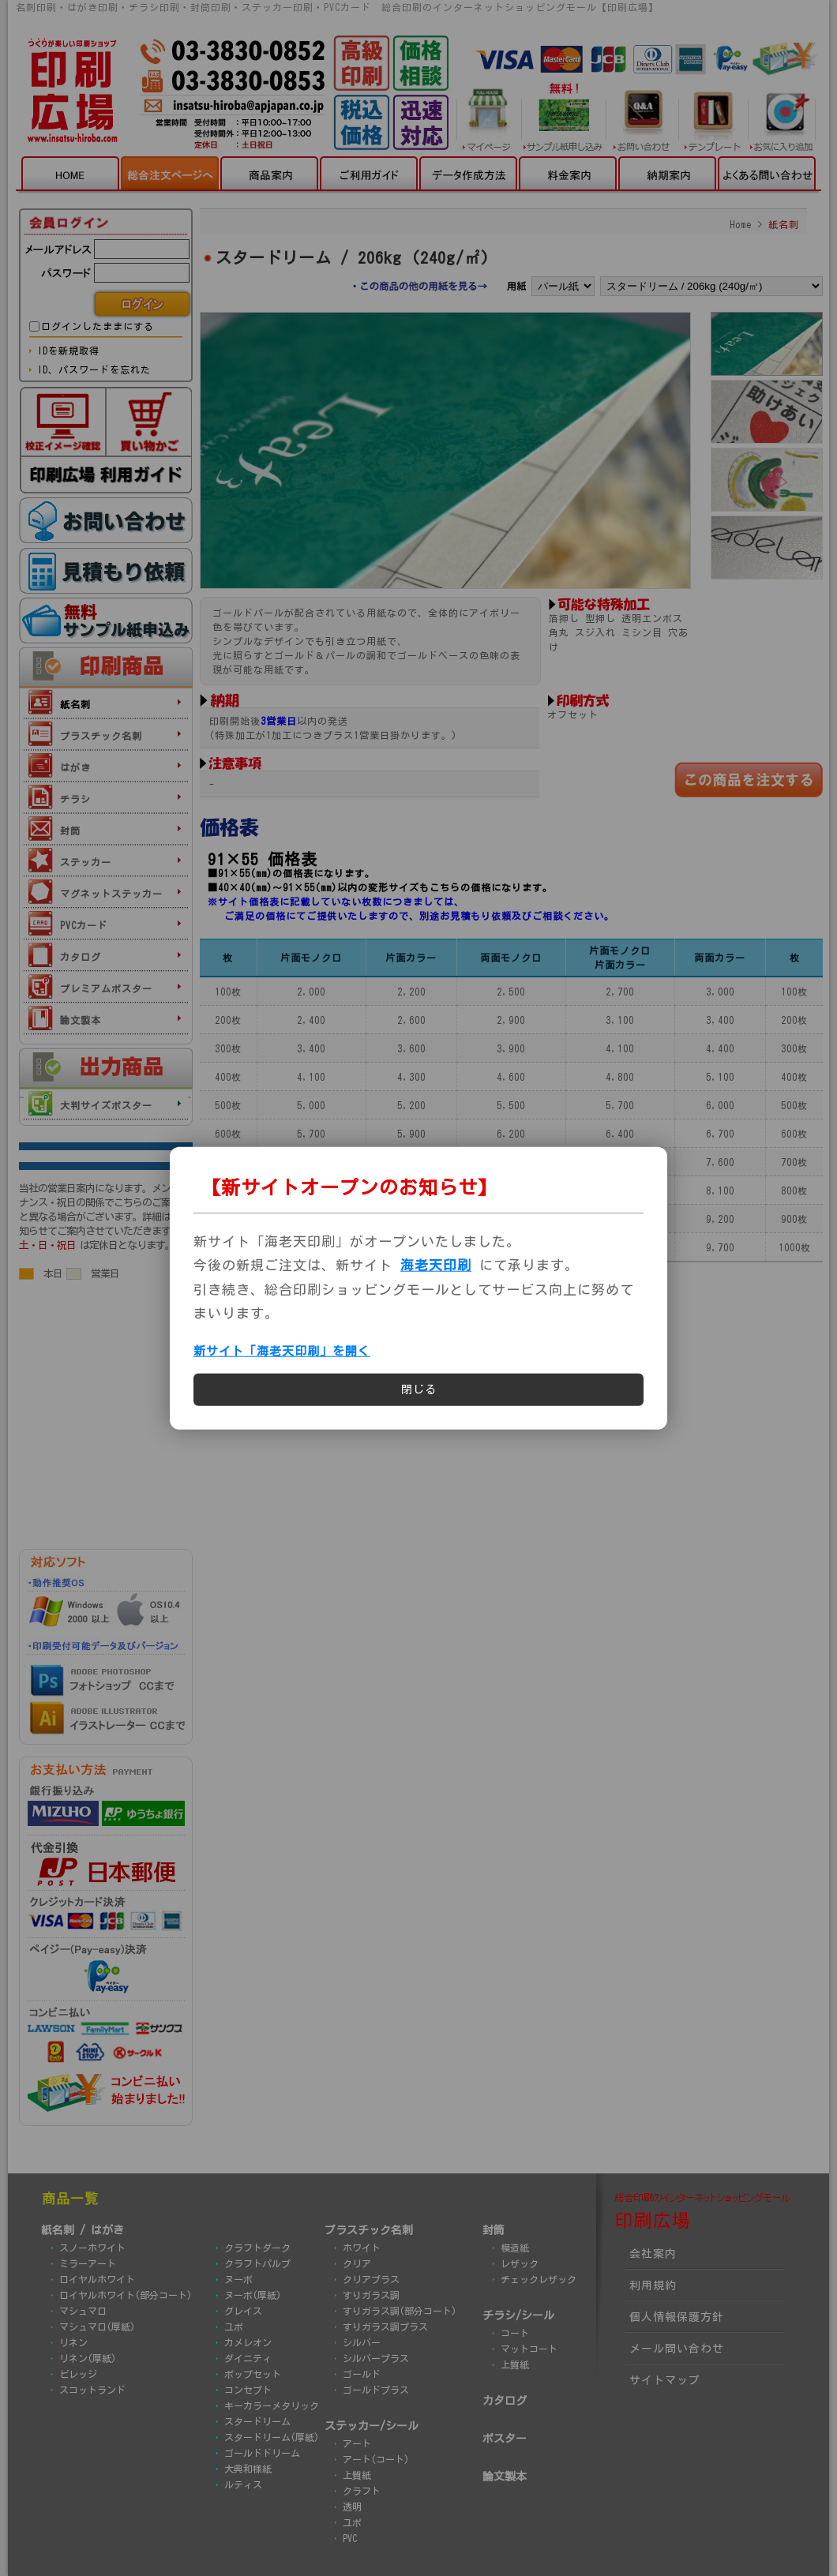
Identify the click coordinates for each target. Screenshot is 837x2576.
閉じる (419, 1389)
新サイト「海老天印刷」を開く (281, 1351)
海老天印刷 (435, 1265)
